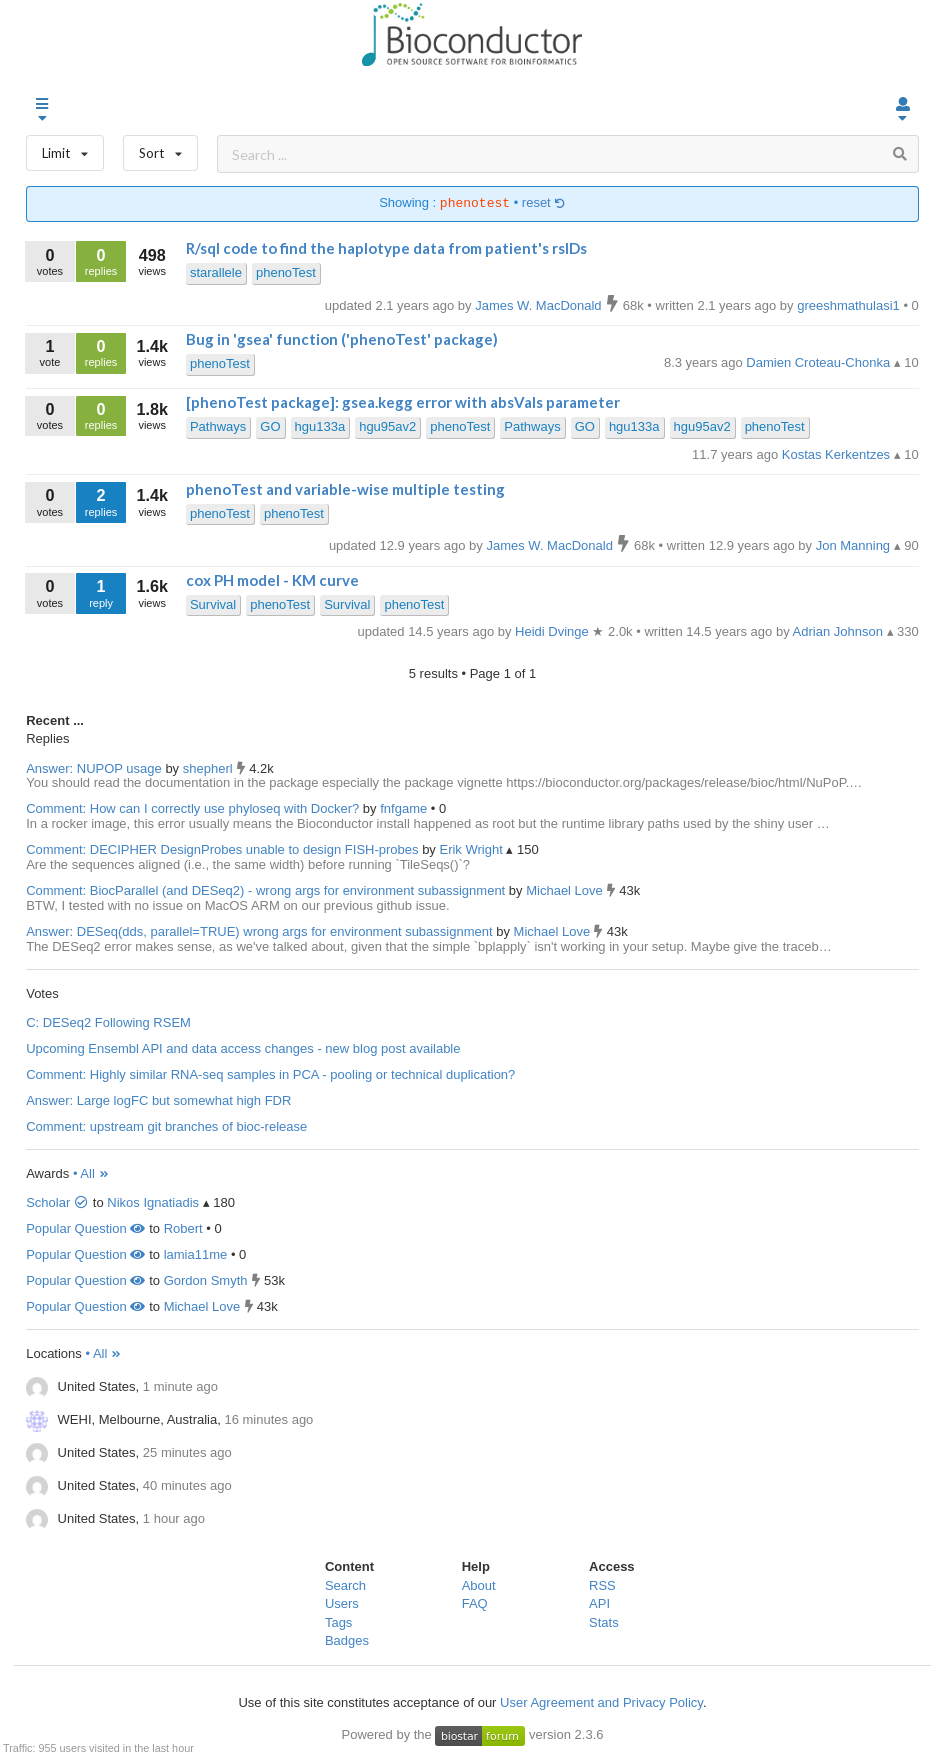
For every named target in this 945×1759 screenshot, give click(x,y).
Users (342, 1603)
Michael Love (566, 890)
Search (345, 1585)
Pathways (218, 426)
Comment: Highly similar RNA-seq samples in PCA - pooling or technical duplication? (270, 1074)
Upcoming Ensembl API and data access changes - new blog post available (243, 1048)
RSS (602, 1585)
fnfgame (405, 808)
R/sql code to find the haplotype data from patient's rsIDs (386, 248)
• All (91, 1173)
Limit (65, 148)
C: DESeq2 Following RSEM (108, 1022)
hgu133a (320, 426)
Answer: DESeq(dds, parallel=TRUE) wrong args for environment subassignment (259, 931)
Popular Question (85, 1228)
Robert (183, 1228)
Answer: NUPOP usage (94, 768)
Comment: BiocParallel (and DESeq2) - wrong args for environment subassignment (265, 890)
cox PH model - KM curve (272, 580)
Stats (604, 1622)
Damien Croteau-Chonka (819, 362)
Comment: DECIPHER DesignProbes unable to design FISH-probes (222, 849)
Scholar (57, 1202)
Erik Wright (472, 849)
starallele (216, 272)
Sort (160, 148)
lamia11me (196, 1254)
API (599, 1603)
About (479, 1585)
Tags (338, 1622)
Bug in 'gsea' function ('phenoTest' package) (342, 339)
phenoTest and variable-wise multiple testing (345, 489)
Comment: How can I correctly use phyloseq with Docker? (192, 808)
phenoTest (286, 272)
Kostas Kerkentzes (838, 454)
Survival (213, 604)
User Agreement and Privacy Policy (601, 1702)
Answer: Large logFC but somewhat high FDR (158, 1100)
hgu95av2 (387, 426)
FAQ (475, 1603)
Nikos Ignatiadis (153, 1202)
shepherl (209, 768)
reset (544, 203)
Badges (347, 1640)
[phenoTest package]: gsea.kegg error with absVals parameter (403, 402)
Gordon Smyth (206, 1280)
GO (270, 426)
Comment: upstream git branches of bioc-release (166, 1126)
